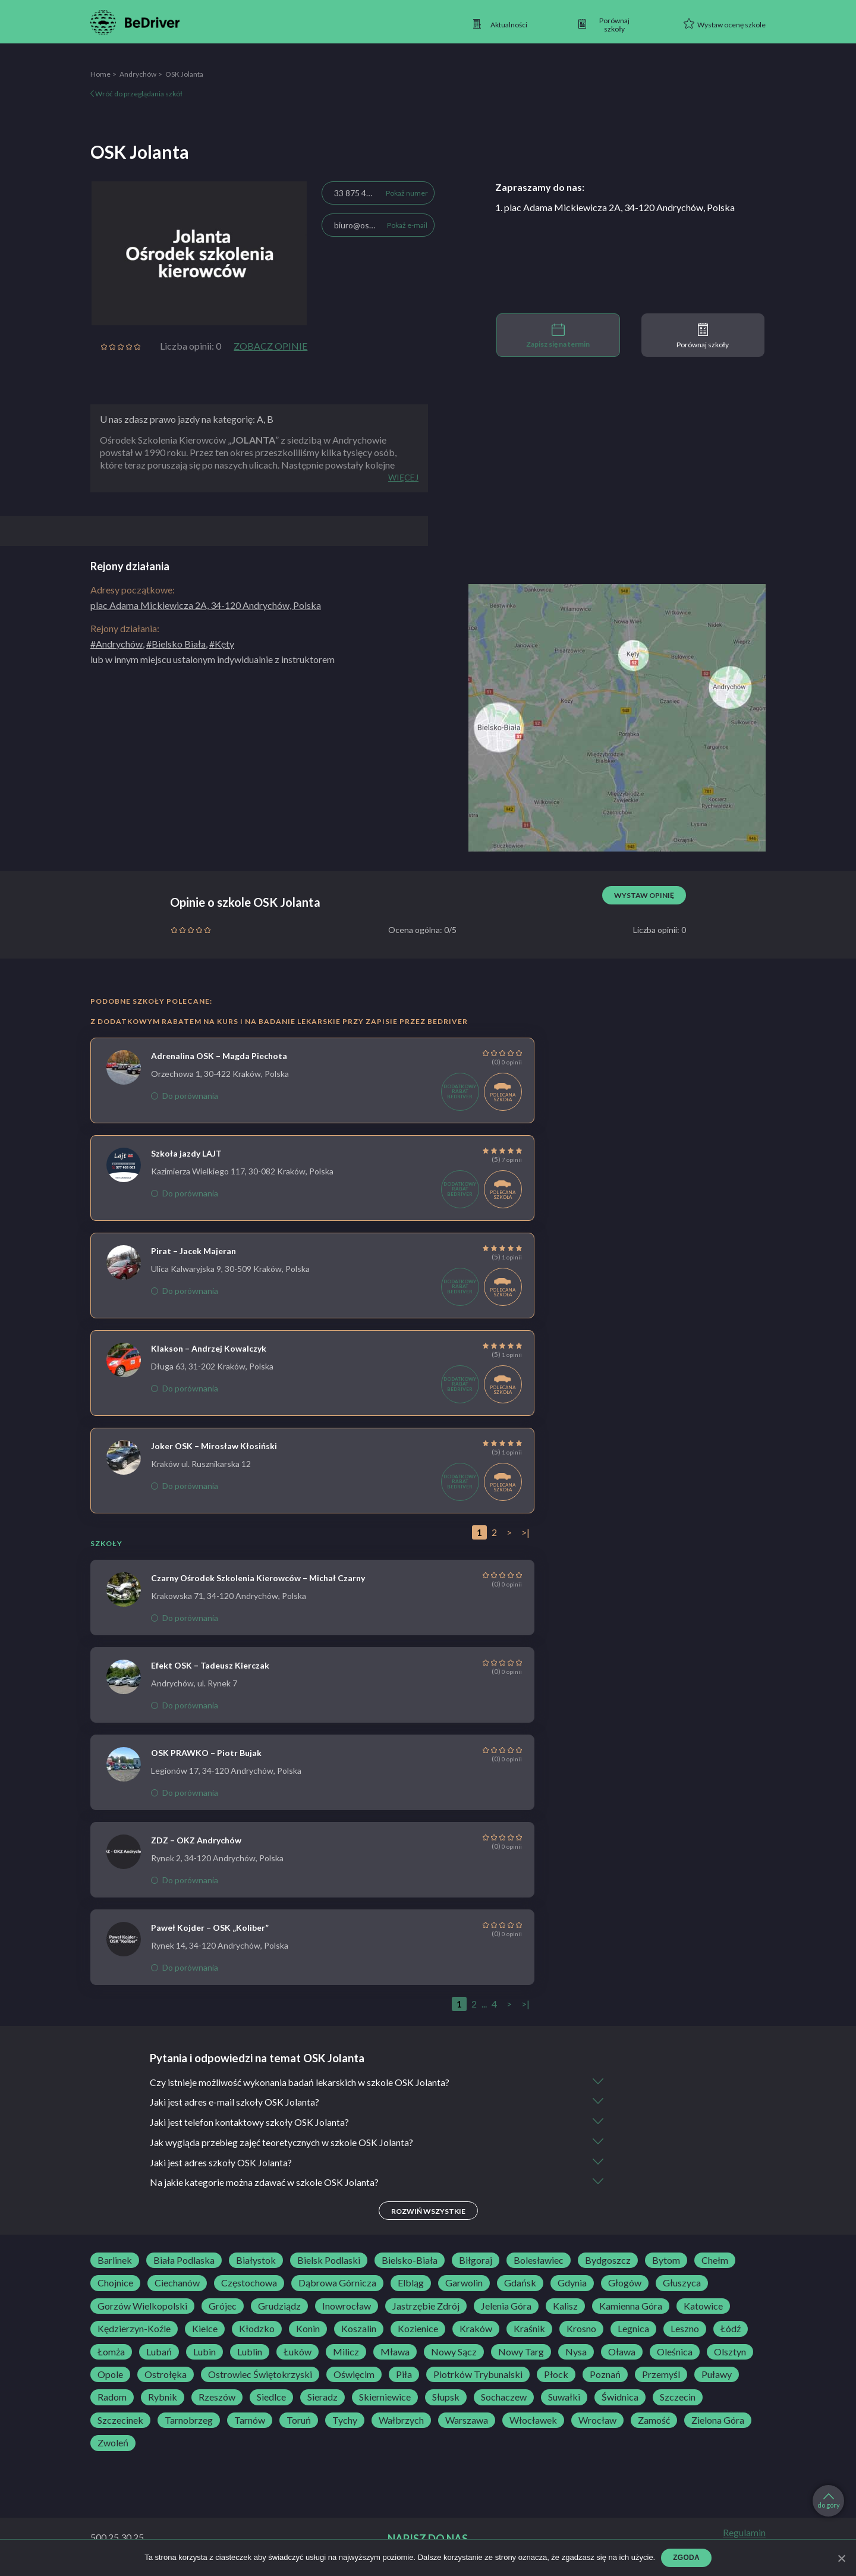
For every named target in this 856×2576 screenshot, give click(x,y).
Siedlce (271, 2398)
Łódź (730, 2329)
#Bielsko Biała (176, 643)
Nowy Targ (521, 2352)
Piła (404, 2375)
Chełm (714, 2261)
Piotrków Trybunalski (478, 2375)
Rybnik (162, 2398)
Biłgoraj (475, 2261)
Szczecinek (120, 2420)
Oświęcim (353, 2375)
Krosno (581, 2329)
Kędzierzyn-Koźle (134, 2329)
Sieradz (322, 2398)
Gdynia (572, 2284)
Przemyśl (661, 2375)
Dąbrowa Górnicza (337, 2284)
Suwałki (564, 2398)
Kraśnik (529, 2329)
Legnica (633, 2329)
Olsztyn (730, 2352)
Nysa (576, 2352)
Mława (395, 2352)
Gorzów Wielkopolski (142, 2306)
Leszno (685, 2329)
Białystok (256, 2261)
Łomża (111, 2352)
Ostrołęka (165, 2375)
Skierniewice (385, 2398)
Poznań (605, 2375)
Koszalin (358, 2329)
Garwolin (464, 2284)
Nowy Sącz (454, 2352)
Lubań (159, 2352)
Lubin (204, 2352)
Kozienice (418, 2329)
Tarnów (249, 2420)
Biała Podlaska (184, 2261)
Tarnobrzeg (189, 2420)
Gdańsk (520, 2284)
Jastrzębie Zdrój (426, 2306)
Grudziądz (279, 2306)
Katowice (703, 2306)
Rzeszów (217, 2398)
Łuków (297, 2352)
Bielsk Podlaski (328, 2261)
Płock (556, 2375)
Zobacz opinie (270, 346)
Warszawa (466, 2420)
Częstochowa (249, 2284)
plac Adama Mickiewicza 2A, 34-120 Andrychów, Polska (205, 605)
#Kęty (221, 643)
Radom (112, 2398)
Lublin (249, 2352)
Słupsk (446, 2398)
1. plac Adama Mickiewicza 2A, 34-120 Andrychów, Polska (615, 207)
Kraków (476, 2329)
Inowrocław (346, 2306)
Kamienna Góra (630, 2306)
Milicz (346, 2352)
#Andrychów (116, 643)
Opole (110, 2375)
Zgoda (686, 2557)
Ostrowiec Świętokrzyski (260, 2375)
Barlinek (114, 2261)
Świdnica (620, 2398)
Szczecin (678, 2398)
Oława (621, 2352)
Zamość (654, 2420)
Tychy (344, 2420)
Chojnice (115, 2284)
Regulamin (744, 2533)
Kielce (205, 2329)
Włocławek (533, 2420)
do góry (828, 2501)
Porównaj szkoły (702, 336)
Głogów (624, 2284)
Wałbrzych (401, 2420)
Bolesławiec (539, 2261)
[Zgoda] (841, 2558)
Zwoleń (112, 2444)
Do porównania (184, 1096)
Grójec (223, 2306)
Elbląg (411, 2284)
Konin (308, 2329)
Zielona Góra (717, 2420)
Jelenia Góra (506, 2306)
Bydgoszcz (608, 2261)
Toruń (299, 2420)
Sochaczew (504, 2398)
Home (100, 74)
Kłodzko (257, 2329)
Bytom (666, 2261)
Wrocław (597, 2420)
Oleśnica (675, 2352)
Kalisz (565, 2306)
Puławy (716, 2375)
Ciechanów (177, 2284)
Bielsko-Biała (410, 2261)
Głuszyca (682, 2284)
